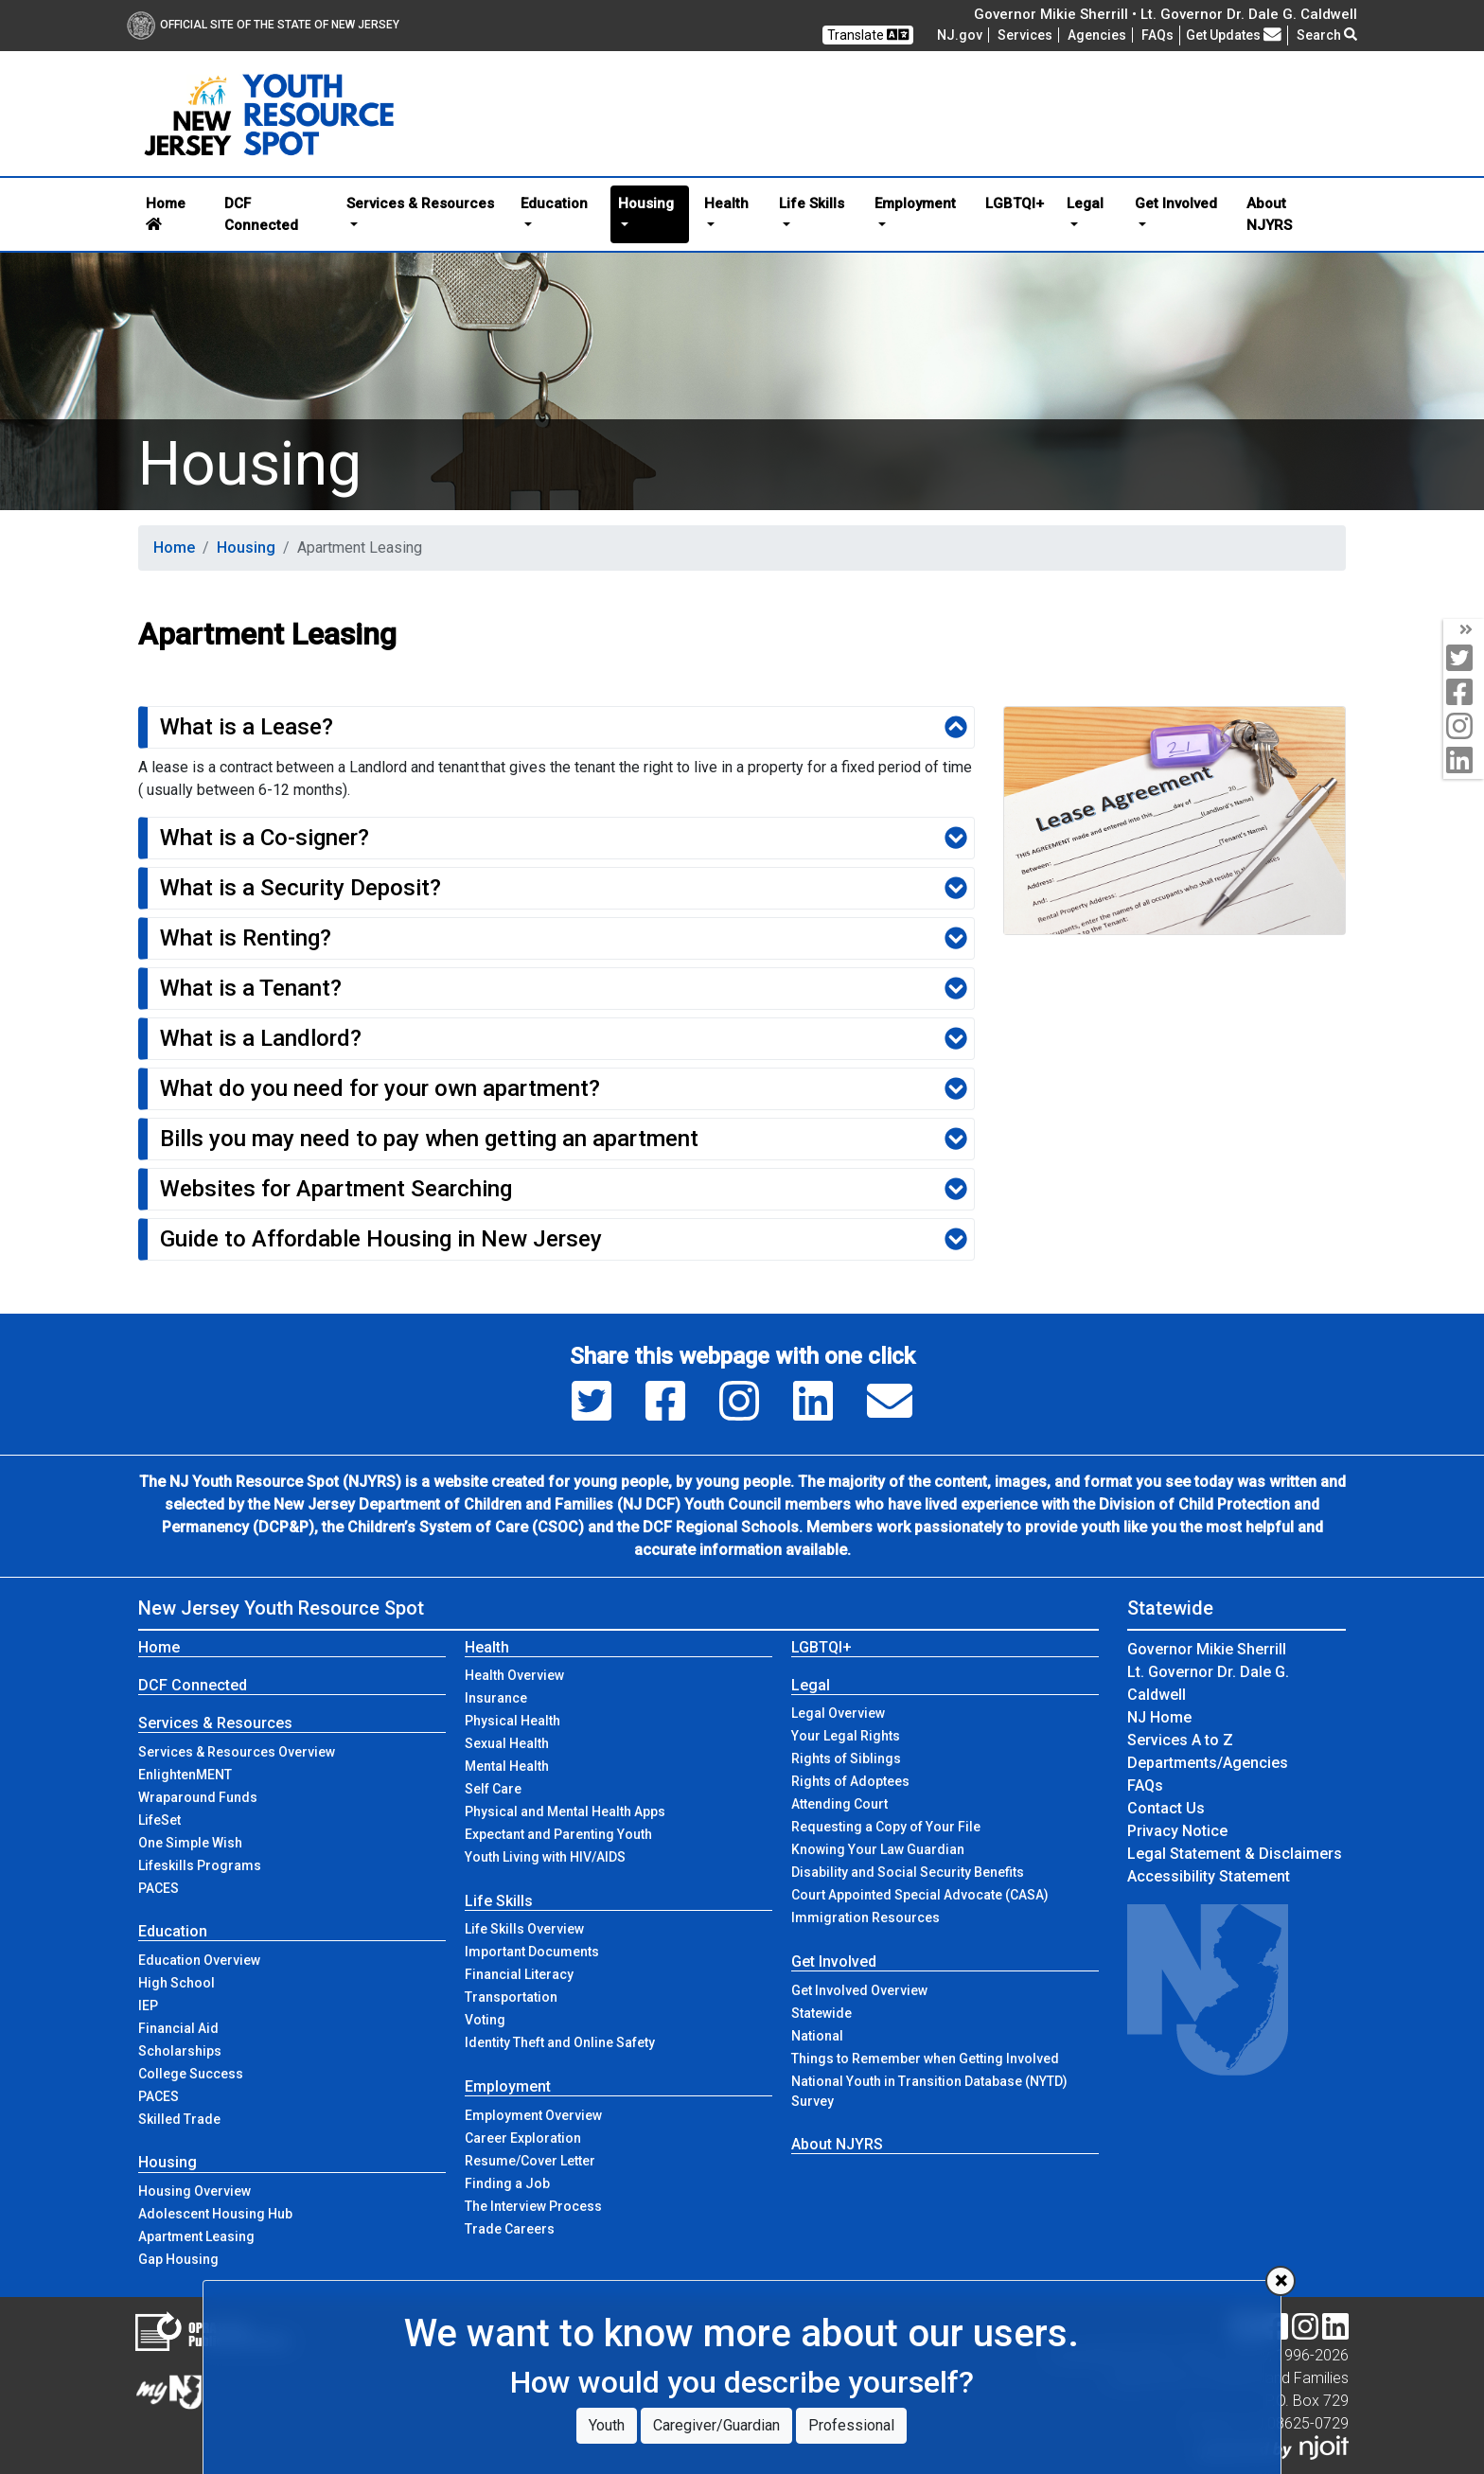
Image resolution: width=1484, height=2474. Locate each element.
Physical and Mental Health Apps (565, 1811)
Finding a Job (507, 2183)
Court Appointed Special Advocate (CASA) (920, 1894)
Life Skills (499, 1901)
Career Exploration (523, 2138)
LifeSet (159, 1820)
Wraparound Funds (197, 1797)
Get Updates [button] (1233, 35)
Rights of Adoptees (850, 1781)
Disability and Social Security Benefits (907, 1872)
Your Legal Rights (845, 1735)
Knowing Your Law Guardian (877, 1849)
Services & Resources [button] (420, 203)
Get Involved (833, 1961)
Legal (810, 1685)
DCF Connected (261, 214)
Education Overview (199, 1960)
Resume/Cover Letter (530, 2160)
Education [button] (554, 203)
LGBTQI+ (1014, 203)
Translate (868, 35)
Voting (485, 2019)
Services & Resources (215, 1723)
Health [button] (726, 203)
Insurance (496, 1697)
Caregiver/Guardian (716, 2425)
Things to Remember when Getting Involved (925, 2058)
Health (487, 1647)
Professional (851, 2425)
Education (172, 1931)
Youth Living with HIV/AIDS (545, 1856)
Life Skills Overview (524, 1928)
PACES (158, 1888)
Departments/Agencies (1207, 1763)
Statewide (821, 2013)
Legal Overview (838, 1713)
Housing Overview (194, 2191)
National (817, 2035)
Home (166, 213)
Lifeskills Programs (199, 1865)
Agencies (1097, 35)
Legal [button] (1085, 203)
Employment (508, 2086)
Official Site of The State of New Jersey (263, 24)
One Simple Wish (190, 1842)
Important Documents (532, 1951)
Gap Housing (178, 2259)
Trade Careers (510, 2228)
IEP (148, 2005)
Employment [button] (915, 203)
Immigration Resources (865, 1917)
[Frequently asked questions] (1157, 35)
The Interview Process (533, 2206)
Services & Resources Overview (236, 1751)
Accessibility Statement (1208, 1876)
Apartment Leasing (196, 2236)
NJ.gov (959, 35)
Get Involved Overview (859, 1990)
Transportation (511, 1997)
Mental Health (507, 1766)
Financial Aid (178, 2028)
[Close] (1280, 2281)
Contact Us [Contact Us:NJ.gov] (1166, 1808)
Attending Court (839, 1803)
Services (1025, 35)
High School (176, 1982)
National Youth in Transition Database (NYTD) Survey (929, 2091)
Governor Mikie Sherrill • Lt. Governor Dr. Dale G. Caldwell (1165, 14)
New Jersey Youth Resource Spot (281, 1608)
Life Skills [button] (811, 203)
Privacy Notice (1177, 1831)
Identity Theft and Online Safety (560, 2042)
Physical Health (512, 1720)
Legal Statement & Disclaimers (1234, 1854)
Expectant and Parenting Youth (558, 1834)
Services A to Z (1180, 1740)
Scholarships (179, 2051)
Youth (607, 2425)
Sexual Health (507, 1743)
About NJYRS (1269, 214)
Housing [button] (646, 203)
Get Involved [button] (1176, 203)
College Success (190, 2073)
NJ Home (1159, 1717)
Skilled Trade (179, 2119)
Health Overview (514, 1675)
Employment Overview (533, 2115)
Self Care (493, 1788)
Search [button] (1327, 35)
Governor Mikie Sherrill (1206, 1649)
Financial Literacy (519, 1974)
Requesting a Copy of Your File (885, 1826)
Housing (246, 548)
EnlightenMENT (185, 1774)
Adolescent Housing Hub (215, 2213)
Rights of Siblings (846, 1758)
